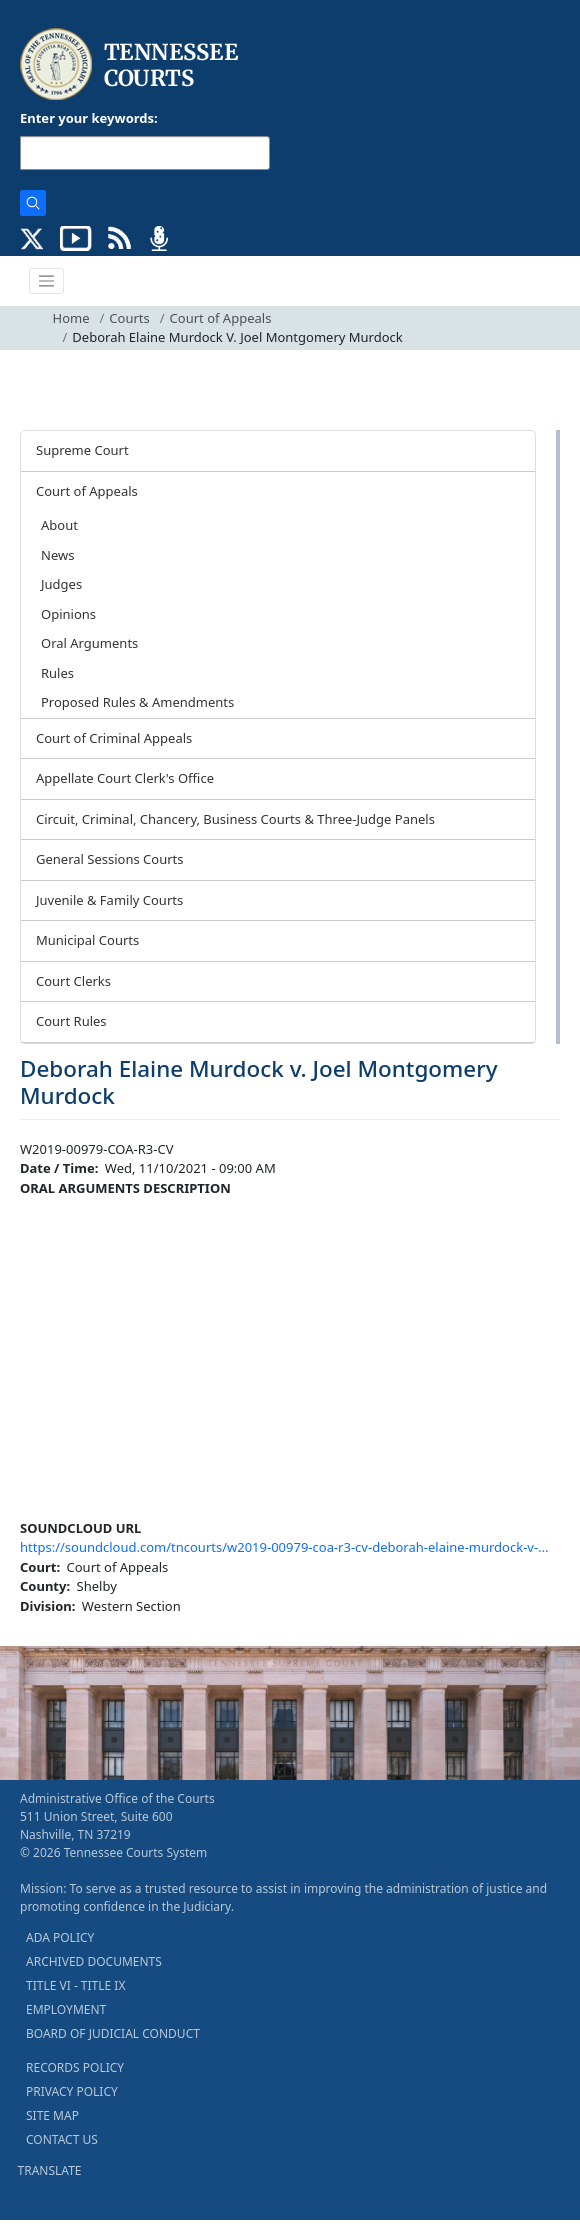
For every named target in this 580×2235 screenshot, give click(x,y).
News (57, 555)
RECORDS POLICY (75, 2067)
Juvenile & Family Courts (109, 900)
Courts (129, 318)
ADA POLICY (60, 1937)
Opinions (68, 614)
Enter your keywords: (89, 118)
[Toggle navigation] (47, 281)
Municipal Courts (87, 940)
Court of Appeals (221, 318)
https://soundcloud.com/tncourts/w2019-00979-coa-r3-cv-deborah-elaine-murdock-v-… (284, 1547)
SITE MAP (52, 2115)
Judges (61, 584)
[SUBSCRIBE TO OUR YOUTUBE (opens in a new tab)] (76, 237)
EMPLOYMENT (66, 2009)
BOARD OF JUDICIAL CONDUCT (113, 2033)
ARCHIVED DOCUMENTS (94, 1961)
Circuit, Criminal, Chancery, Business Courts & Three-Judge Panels (235, 819)
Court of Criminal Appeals (114, 738)
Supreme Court (82, 450)
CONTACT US (62, 2139)
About (59, 525)
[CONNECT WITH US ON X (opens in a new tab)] (32, 237)
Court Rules (71, 1021)
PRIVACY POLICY (72, 2091)
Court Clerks (73, 981)
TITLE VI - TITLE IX (75, 1985)
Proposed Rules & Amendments (137, 702)
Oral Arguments (89, 643)
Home (71, 318)
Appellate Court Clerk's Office (125, 778)
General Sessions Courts (110, 859)
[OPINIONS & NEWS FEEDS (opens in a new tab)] (119, 237)
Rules (57, 673)
